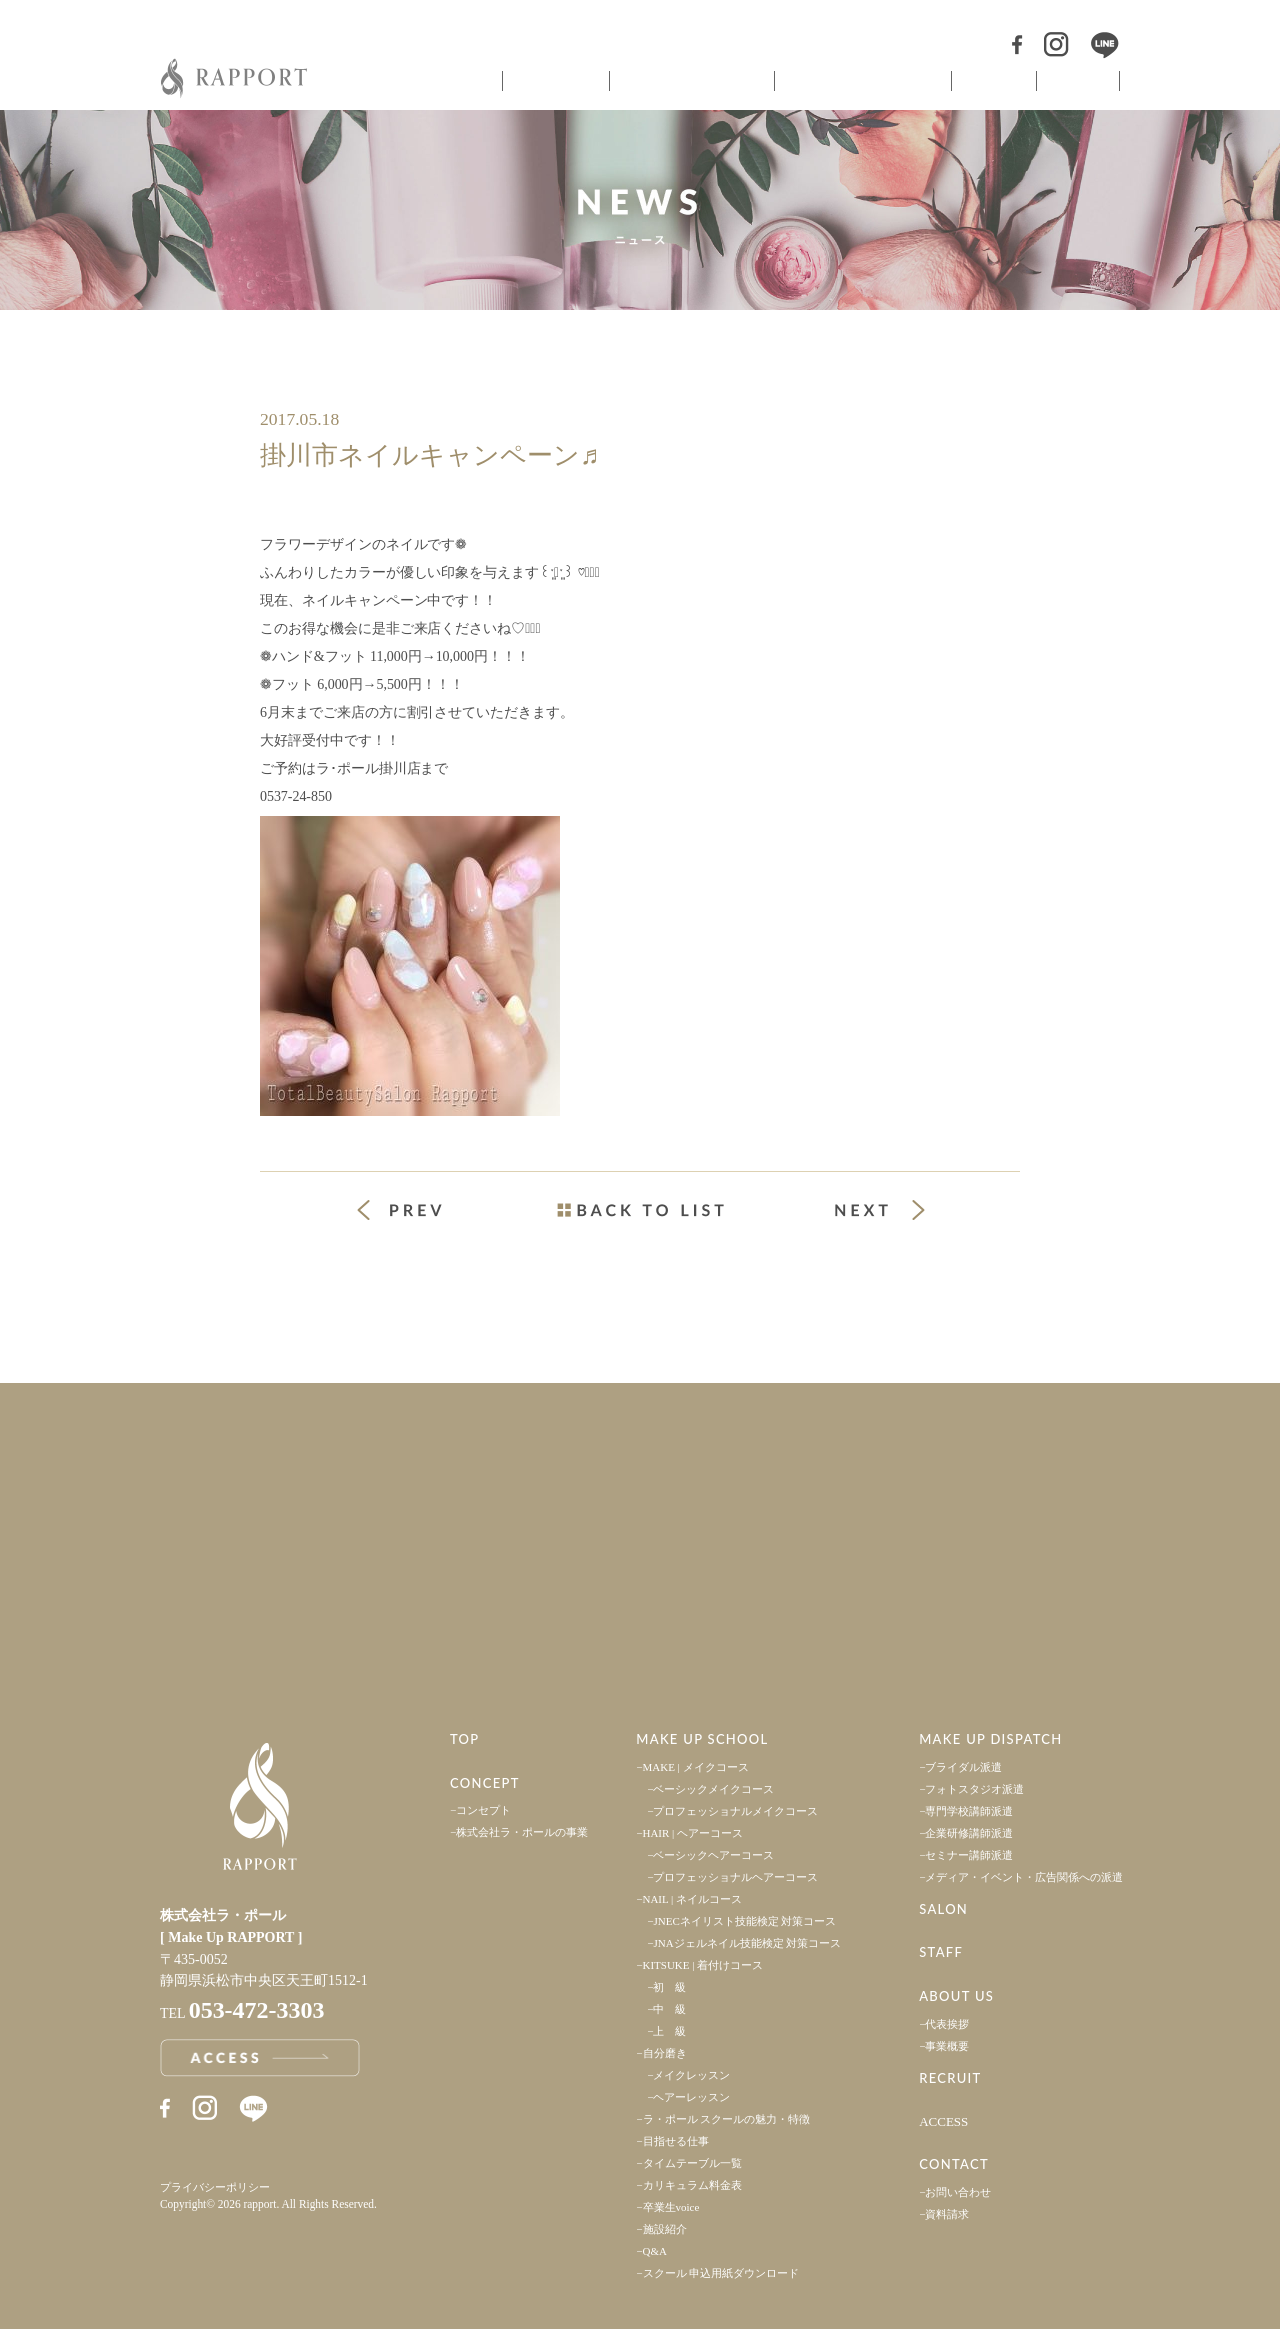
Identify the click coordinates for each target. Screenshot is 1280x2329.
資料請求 (947, 2214)
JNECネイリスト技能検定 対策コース (744, 1921)
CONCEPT (485, 1783)
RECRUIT (950, 2078)
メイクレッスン (691, 2075)
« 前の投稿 (418, 1212)
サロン (992, 81)
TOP (465, 1739)
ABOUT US (956, 1996)
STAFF (941, 1952)
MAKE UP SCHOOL (702, 1739)
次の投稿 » (880, 1210)
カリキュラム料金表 (692, 2185)
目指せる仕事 (676, 2141)
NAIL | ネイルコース (693, 1899)
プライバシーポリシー (215, 2187)
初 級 (669, 1987)
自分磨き (665, 2053)
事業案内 (320, 1455)
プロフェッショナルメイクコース (735, 1811)
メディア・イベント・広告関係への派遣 (1024, 1877)
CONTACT (954, 2164)
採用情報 (960, 1455)
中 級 (669, 2009)
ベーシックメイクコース (713, 1789)
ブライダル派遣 (963, 1767)
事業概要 (947, 2046)
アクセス (320, 1600)
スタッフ (1078, 81)
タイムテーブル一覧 (692, 2163)
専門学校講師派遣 (969, 1811)
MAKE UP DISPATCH (990, 1739)
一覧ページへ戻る (640, 1210)
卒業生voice (671, 2207)
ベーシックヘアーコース (713, 1855)
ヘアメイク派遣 (861, 81)
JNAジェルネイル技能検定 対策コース (747, 1943)
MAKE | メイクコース (696, 1767)
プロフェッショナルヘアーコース (735, 1877)
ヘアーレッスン (691, 2097)
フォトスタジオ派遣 (974, 1789)
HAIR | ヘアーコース (693, 1833)
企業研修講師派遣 (969, 1833)
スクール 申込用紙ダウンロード (721, 2273)
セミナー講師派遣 (969, 1855)
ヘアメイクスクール (690, 81)
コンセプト (554, 81)
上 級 (669, 2031)
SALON (943, 1909)
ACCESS (943, 2121)
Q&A (655, 2251)
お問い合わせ (958, 2192)
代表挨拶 (947, 2024)
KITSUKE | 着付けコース (703, 1965)
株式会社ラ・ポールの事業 (522, 1832)
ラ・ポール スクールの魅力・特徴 (727, 2119)
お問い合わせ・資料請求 (960, 1600)
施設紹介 (665, 2229)
